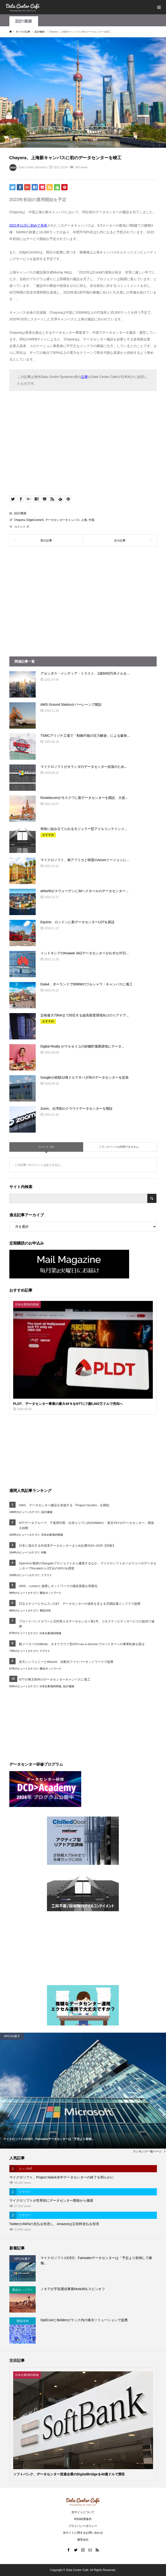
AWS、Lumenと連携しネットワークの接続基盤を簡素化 (58, 1586)
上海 (84, 520)
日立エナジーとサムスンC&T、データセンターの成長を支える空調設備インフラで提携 (79, 1603)
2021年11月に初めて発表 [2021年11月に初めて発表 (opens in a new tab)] (28, 225)
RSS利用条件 (83, 2519)
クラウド (46, 1575)
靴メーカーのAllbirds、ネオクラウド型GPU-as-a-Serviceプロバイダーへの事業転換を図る (82, 1644)
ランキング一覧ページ (147, 2151)
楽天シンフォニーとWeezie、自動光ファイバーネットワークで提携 (66, 1662)
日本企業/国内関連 (52, 1534)
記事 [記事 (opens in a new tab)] (84, 377)
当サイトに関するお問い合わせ (83, 2532)
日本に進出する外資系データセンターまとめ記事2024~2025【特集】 (67, 1545)
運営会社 (83, 2539)
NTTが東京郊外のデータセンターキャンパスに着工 (54, 1679)
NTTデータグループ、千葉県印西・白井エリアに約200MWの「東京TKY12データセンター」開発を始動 (86, 1525)
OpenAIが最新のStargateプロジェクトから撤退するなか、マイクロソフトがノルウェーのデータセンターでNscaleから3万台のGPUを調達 (87, 1565)
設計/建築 (23, 21)
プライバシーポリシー (83, 2526)
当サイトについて (82, 2512)
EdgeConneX (35, 520)
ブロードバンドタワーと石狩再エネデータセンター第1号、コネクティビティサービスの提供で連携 (87, 1624)
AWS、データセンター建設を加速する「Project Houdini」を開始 (64, 1505)
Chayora (19, 520)
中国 (91, 520)
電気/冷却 (45, 1610)
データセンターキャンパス (62, 520)
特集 (43, 1552)
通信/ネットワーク (50, 1592)
